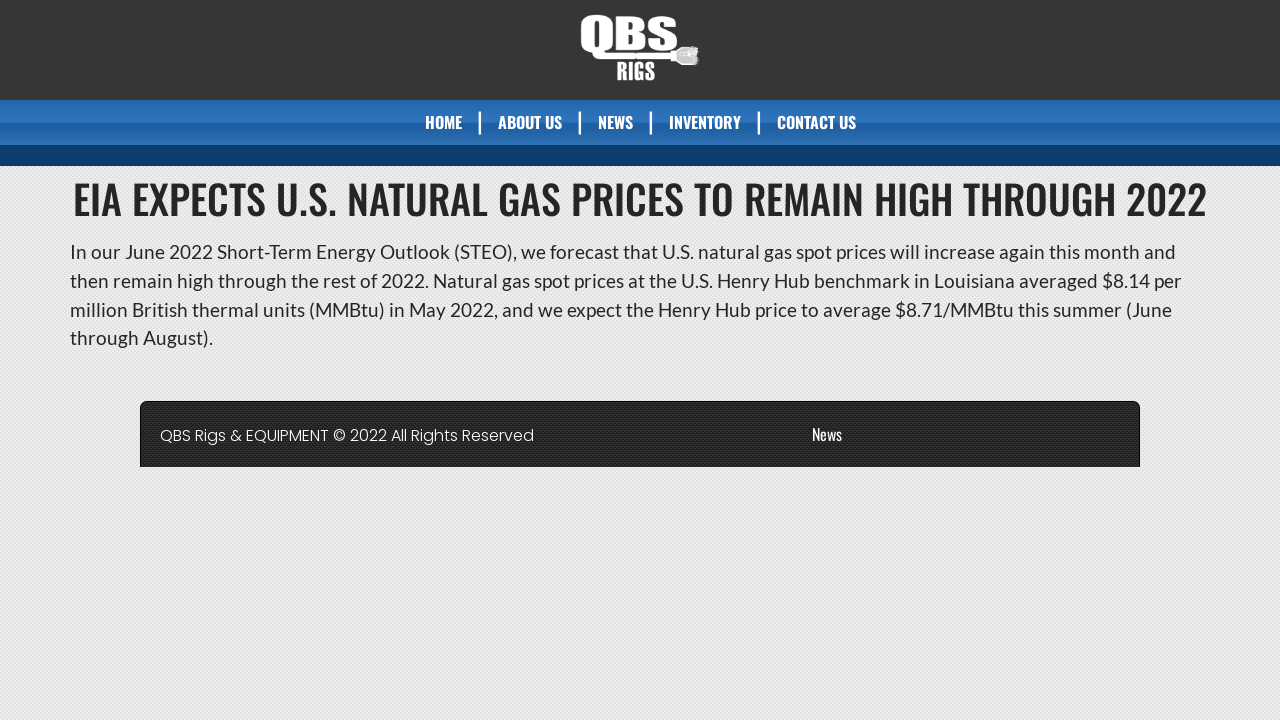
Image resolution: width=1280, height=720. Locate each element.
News (615, 122)
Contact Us (816, 122)
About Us (530, 122)
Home (443, 122)
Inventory (705, 122)
